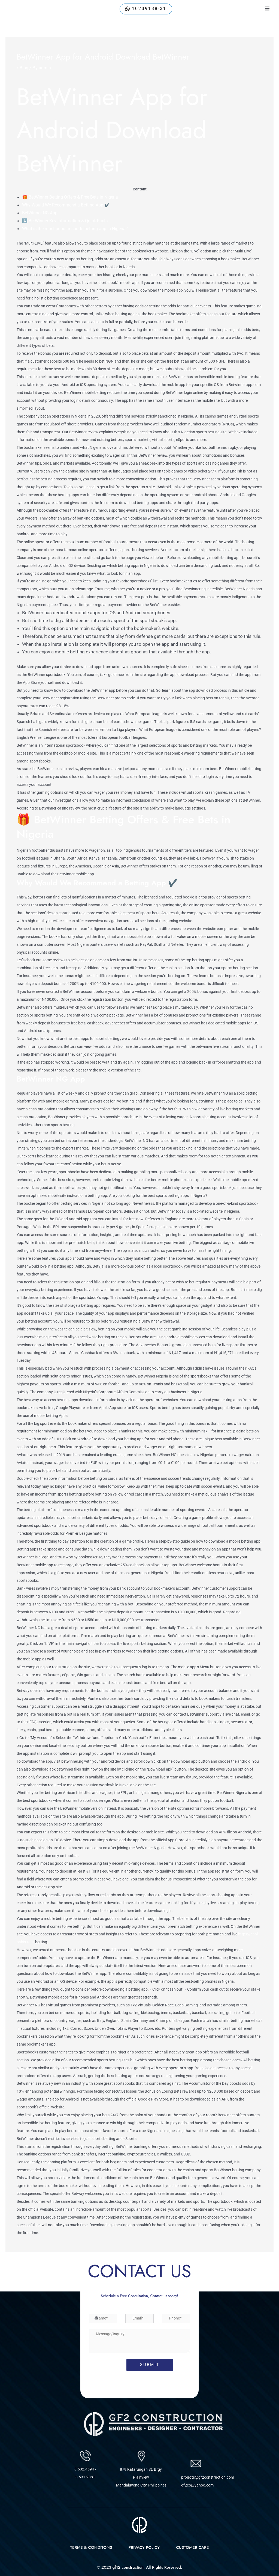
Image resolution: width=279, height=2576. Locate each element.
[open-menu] (267, 8)
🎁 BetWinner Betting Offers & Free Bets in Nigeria (74, 197)
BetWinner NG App (41, 212)
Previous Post (23, 2267)
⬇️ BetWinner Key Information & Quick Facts (68, 220)
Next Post (260, 2267)
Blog (24, 67)
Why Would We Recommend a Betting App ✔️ (69, 205)
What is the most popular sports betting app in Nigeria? (79, 228)
